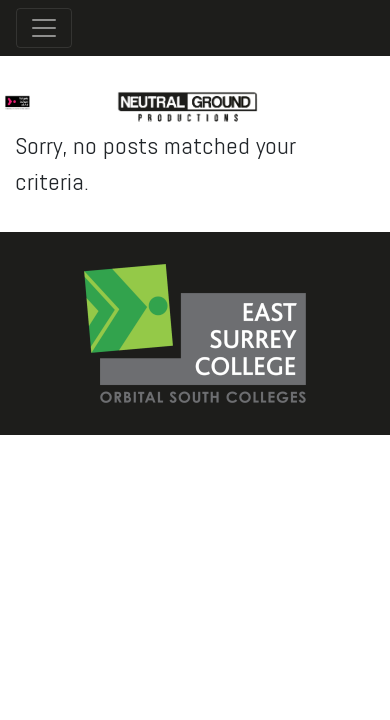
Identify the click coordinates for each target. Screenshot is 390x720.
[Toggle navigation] (44, 28)
